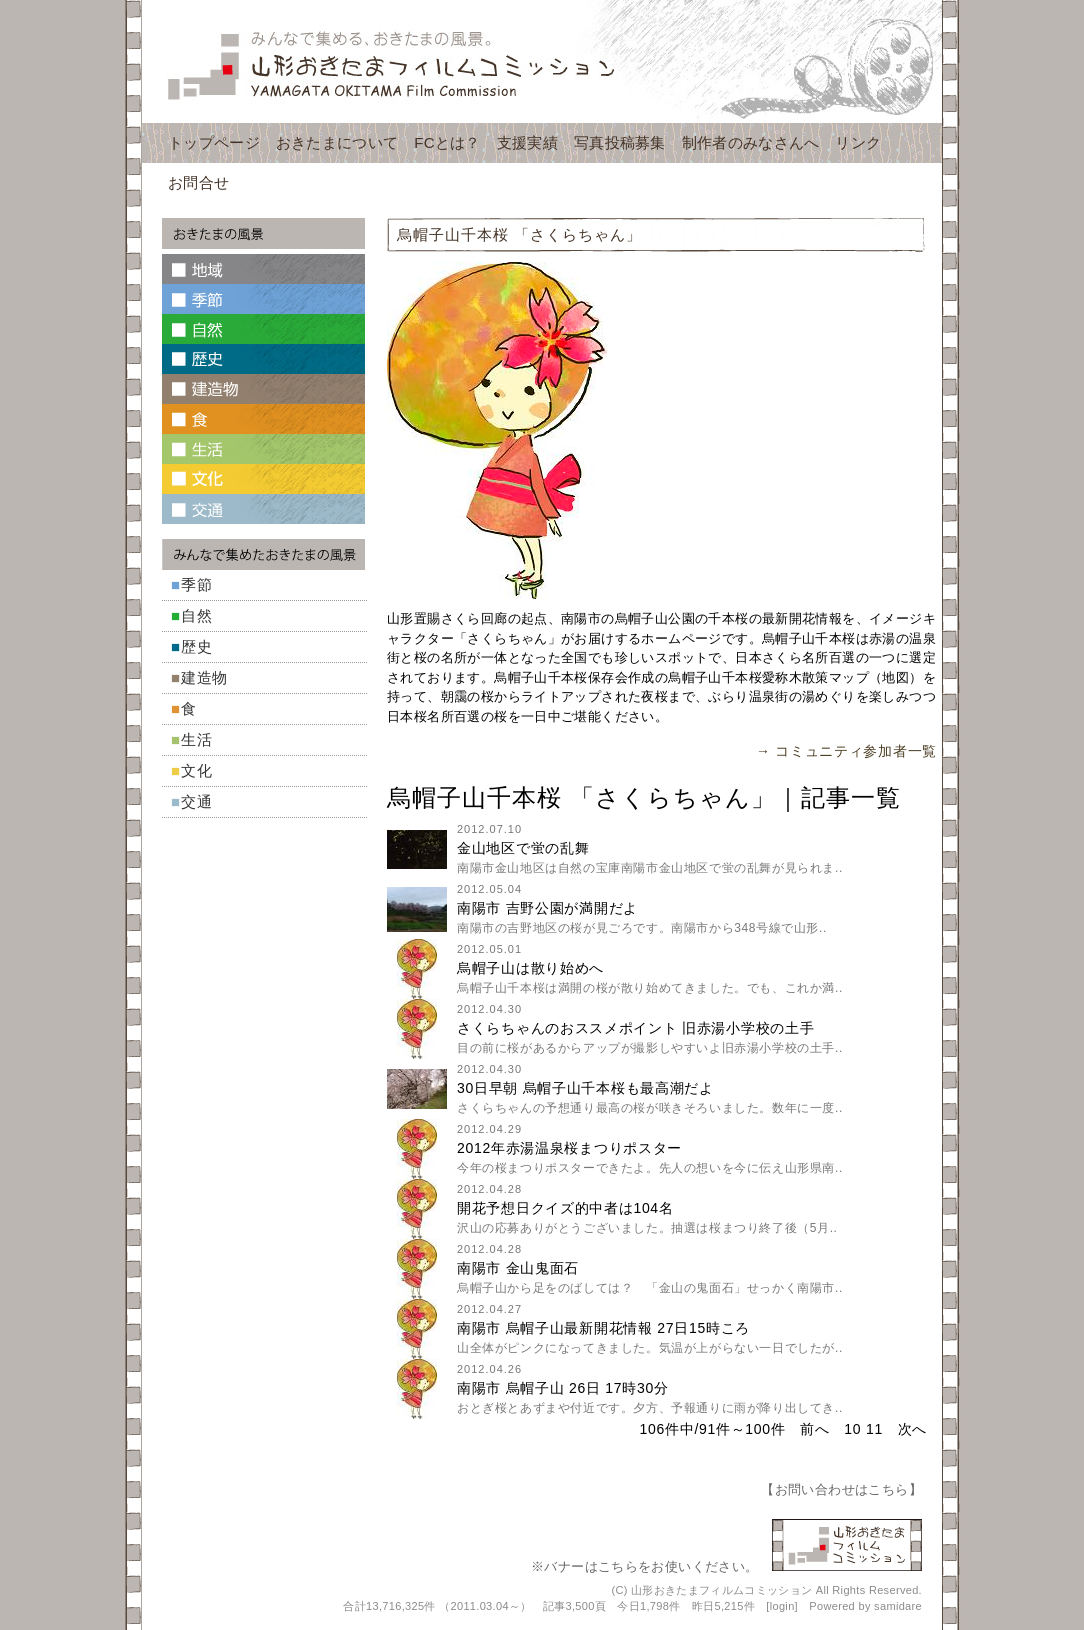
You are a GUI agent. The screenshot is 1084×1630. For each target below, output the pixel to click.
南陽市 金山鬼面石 (518, 1268)
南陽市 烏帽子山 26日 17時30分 (563, 1388)
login (782, 1606)
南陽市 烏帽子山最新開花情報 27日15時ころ (603, 1328)
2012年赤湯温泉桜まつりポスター (569, 1148)
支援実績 (527, 142)
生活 (197, 739)
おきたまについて (337, 142)
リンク (858, 142)
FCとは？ (447, 142)
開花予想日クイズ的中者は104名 (565, 1208)
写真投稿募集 (620, 142)
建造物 (204, 677)
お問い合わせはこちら (842, 1489)
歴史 (197, 646)
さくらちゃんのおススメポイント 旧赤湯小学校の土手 (635, 1028)
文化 (197, 770)
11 (874, 1429)
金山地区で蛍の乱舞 (523, 848)
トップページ (214, 142)
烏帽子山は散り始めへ (530, 968)
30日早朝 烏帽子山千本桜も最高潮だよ (585, 1088)
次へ (912, 1429)
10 (852, 1429)
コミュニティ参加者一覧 (856, 751)
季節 (197, 584)
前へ (814, 1429)
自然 (197, 615)
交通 (197, 801)
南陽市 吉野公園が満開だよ (547, 908)
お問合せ (198, 182)
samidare (898, 1606)
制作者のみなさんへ (751, 142)
